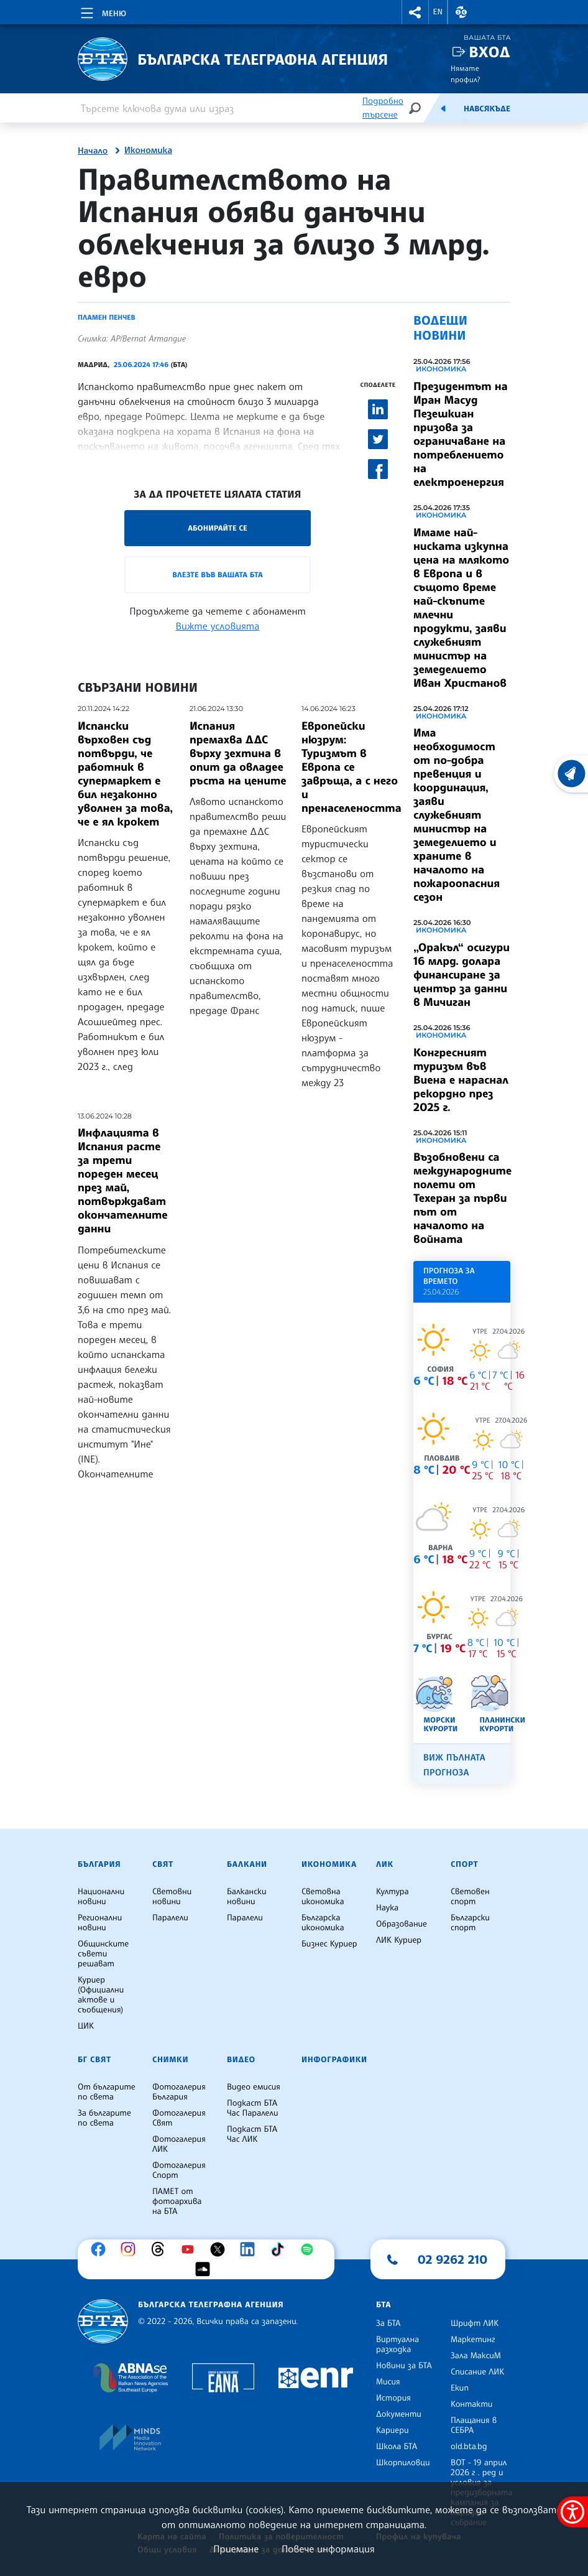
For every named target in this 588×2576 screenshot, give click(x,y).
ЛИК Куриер (398, 1940)
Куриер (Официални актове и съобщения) (101, 1995)
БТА (383, 2305)
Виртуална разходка (397, 2345)
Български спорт (470, 1923)
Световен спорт (470, 1897)
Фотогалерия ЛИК (179, 2144)
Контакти (471, 2404)
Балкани (247, 1864)
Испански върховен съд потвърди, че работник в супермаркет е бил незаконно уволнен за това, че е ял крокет (125, 774)
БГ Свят (94, 2060)
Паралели (170, 1918)
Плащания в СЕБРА (474, 2425)
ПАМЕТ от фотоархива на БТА (176, 2201)
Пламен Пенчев (107, 317)
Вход (489, 52)
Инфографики (334, 2060)
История (393, 2398)
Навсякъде (487, 109)
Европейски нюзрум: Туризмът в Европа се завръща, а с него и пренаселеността (351, 767)
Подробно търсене (382, 108)
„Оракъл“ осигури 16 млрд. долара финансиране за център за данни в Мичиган (461, 975)
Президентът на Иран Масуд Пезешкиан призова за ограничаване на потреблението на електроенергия (460, 434)
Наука (387, 1908)
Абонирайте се (217, 527)
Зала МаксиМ (476, 2356)
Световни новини (171, 1897)
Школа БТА (396, 2447)
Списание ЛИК (477, 2372)
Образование (401, 1924)
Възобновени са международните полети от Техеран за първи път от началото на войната (462, 1198)
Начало (93, 151)
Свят (162, 1864)
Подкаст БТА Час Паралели (252, 2108)
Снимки (170, 2060)
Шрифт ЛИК (474, 2323)
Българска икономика (322, 1923)
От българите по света (107, 2092)
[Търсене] (415, 108)
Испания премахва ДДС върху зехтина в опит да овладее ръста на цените (238, 753)
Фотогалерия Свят (179, 2118)
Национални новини (101, 1897)
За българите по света (104, 2118)
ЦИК (86, 2026)
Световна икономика (322, 1897)
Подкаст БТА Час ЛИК (252, 2134)
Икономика (148, 151)
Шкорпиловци (403, 2463)
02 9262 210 (452, 2259)
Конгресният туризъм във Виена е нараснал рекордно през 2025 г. (460, 1080)
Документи (398, 2414)
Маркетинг (473, 2340)
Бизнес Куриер (329, 1944)
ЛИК (384, 1864)
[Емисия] (443, 108)
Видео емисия (253, 2087)
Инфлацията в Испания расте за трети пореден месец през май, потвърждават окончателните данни (123, 1180)
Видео (241, 2060)
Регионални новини (100, 1923)
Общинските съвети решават (103, 1954)
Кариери (392, 2430)
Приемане (236, 2548)
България (99, 1864)
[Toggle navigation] (102, 11)
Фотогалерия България (179, 2092)
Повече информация (328, 2548)
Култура (392, 1892)
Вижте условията (218, 626)
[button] (415, 12)
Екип (460, 2388)
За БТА (388, 2323)
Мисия (388, 2382)
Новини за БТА (404, 2366)
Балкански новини (247, 1897)
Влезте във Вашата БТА (217, 574)
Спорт (464, 1864)
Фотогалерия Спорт (179, 2170)
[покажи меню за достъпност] (572, 2511)
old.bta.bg (469, 2447)
